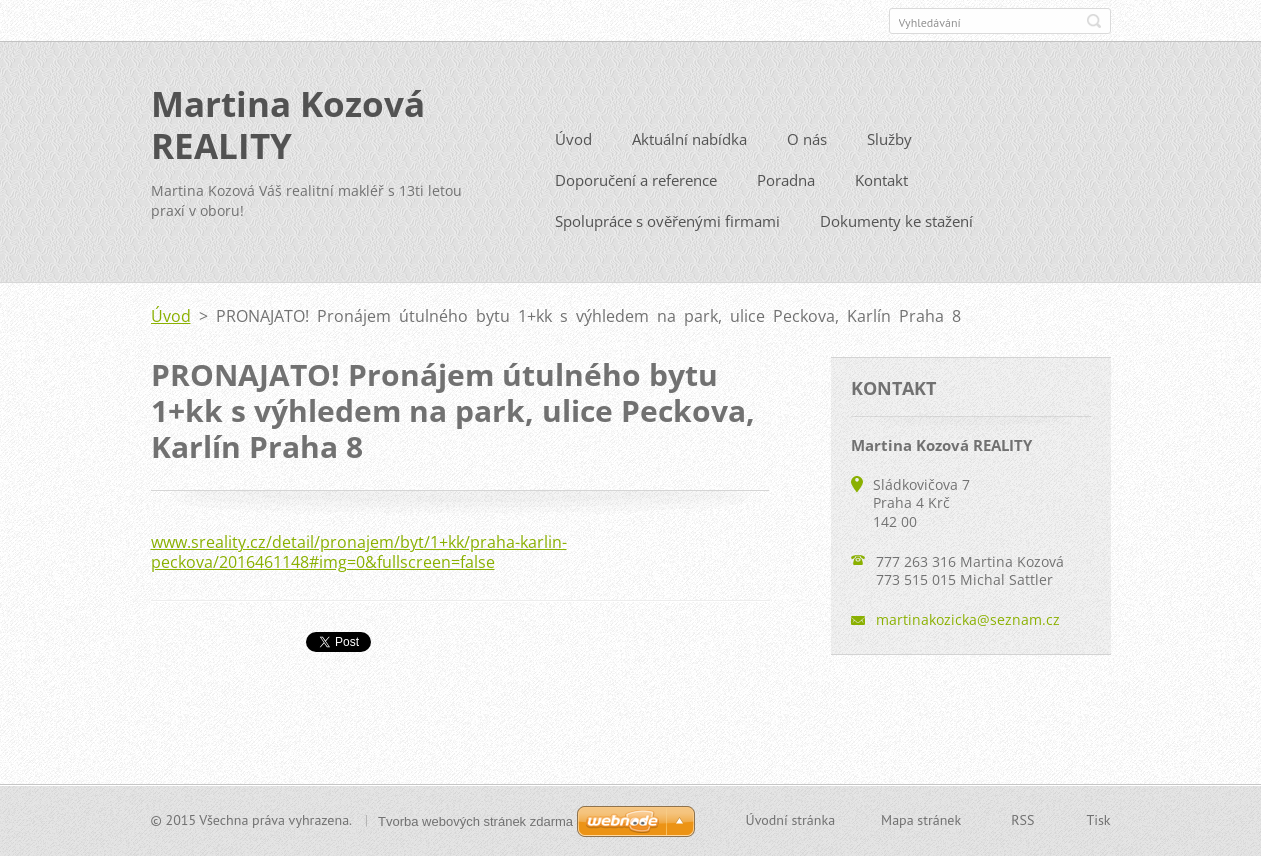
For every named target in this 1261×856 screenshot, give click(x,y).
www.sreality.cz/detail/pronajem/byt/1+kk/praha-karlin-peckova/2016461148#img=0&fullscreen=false (359, 559)
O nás (807, 146)
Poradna (786, 187)
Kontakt (881, 187)
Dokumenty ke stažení (896, 228)
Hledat (1094, 21)
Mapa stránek (921, 822)
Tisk (1098, 822)
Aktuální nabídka (689, 146)
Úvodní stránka (791, 822)
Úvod (573, 146)
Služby (889, 146)
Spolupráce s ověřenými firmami (667, 228)
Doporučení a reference (636, 187)
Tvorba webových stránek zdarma (475, 821)
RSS (1022, 822)
